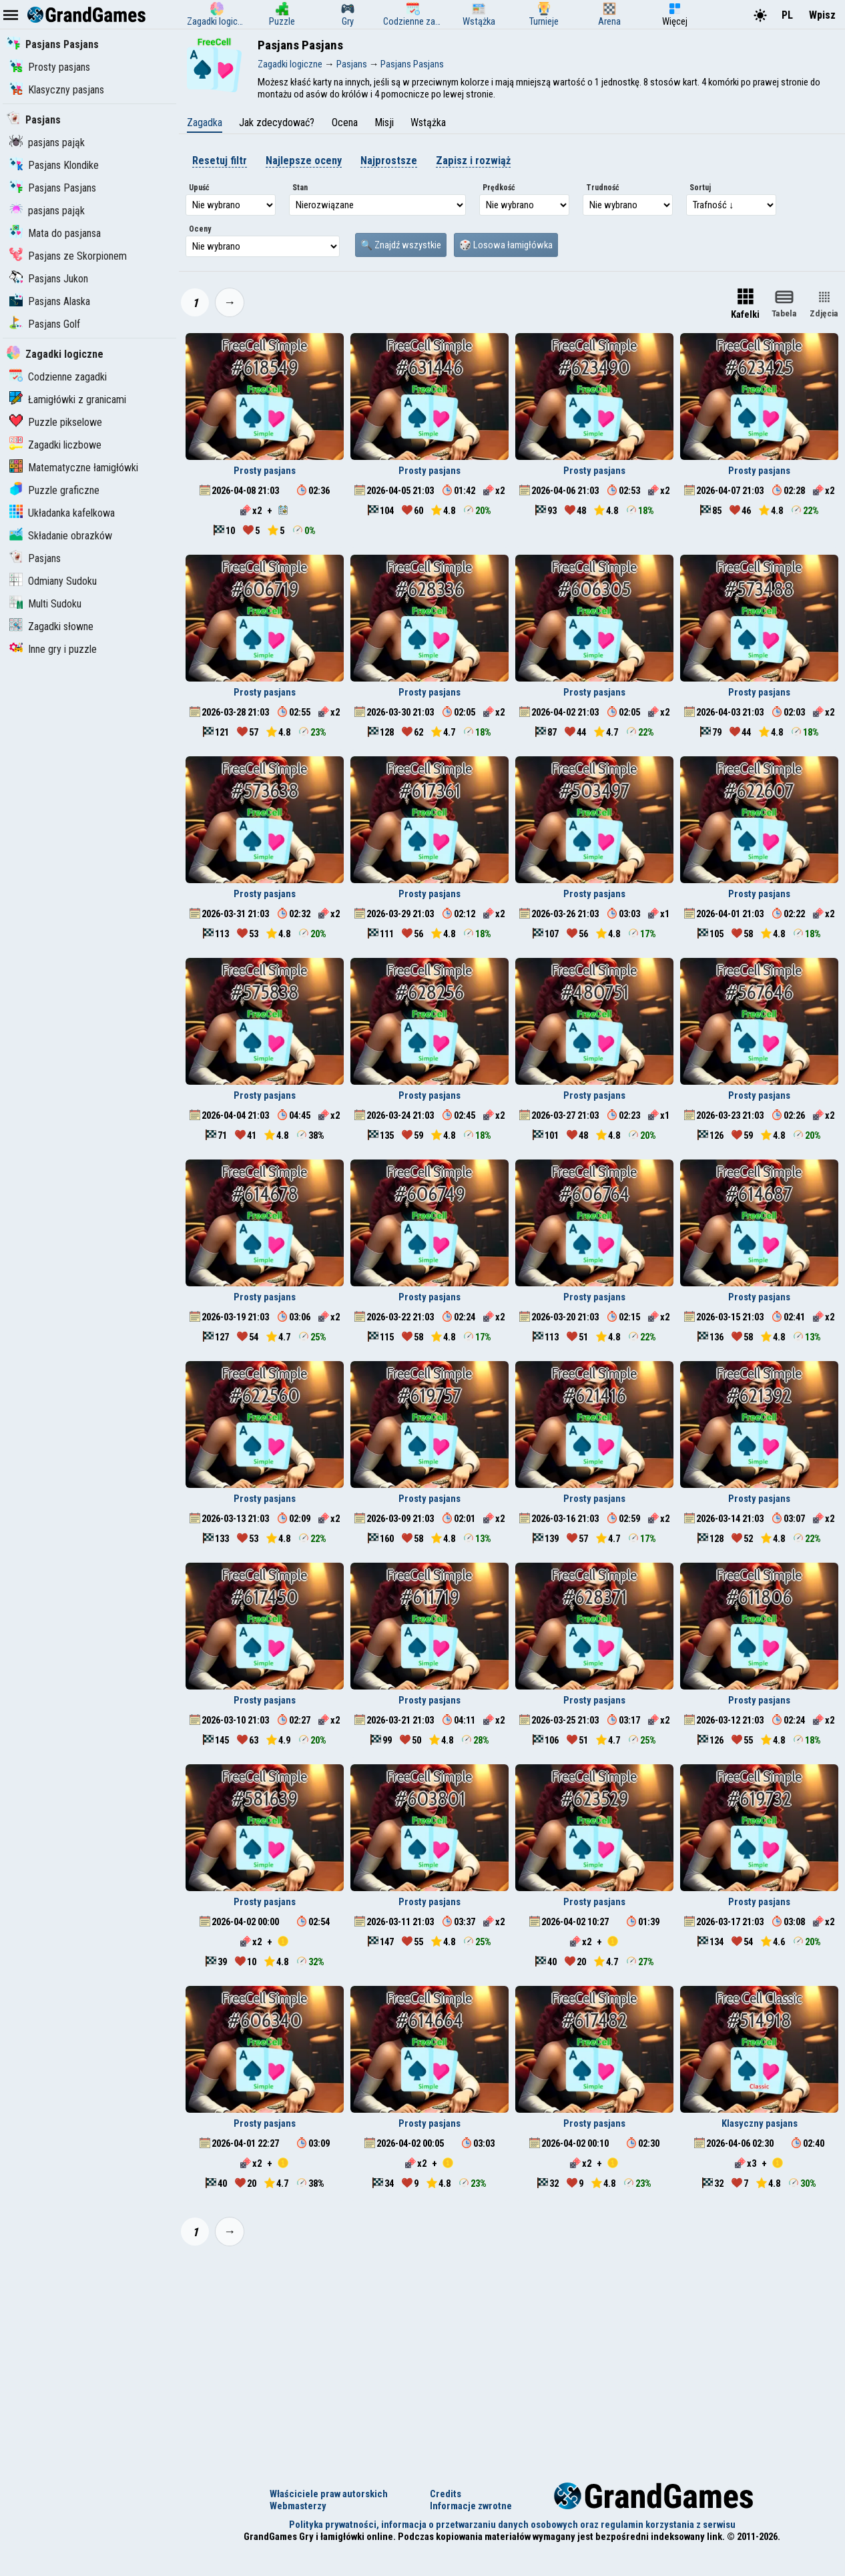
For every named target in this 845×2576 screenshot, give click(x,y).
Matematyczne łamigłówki (73, 467)
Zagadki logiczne (55, 354)
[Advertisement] (512, 2355)
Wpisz (822, 15)
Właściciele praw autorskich (329, 2494)
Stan (300, 187)
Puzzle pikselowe (55, 422)
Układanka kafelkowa (62, 513)
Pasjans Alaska (49, 301)
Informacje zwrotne (471, 2506)
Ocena (345, 122)
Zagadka (204, 122)
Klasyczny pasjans (56, 89)
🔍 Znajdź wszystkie (400, 245)
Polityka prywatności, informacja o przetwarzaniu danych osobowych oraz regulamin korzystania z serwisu (512, 2525)
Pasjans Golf (44, 324)
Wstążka (428, 122)
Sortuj (700, 187)
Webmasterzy (298, 2506)
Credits (445, 2494)
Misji (384, 122)
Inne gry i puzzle (53, 649)
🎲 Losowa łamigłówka (506, 245)
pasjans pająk (47, 142)
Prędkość (499, 187)
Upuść (199, 187)
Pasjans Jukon (48, 278)
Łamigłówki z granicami (67, 399)
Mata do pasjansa (55, 233)
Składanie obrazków (60, 535)
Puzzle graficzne (54, 490)
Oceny (200, 229)
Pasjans (34, 119)
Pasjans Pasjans (53, 44)
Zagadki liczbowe (55, 445)
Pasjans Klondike (54, 165)
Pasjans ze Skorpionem (68, 256)
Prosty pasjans (49, 67)
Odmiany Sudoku (53, 581)
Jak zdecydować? (276, 122)
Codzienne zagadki (58, 376)
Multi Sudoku (45, 603)
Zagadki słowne (51, 626)
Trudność (602, 187)
